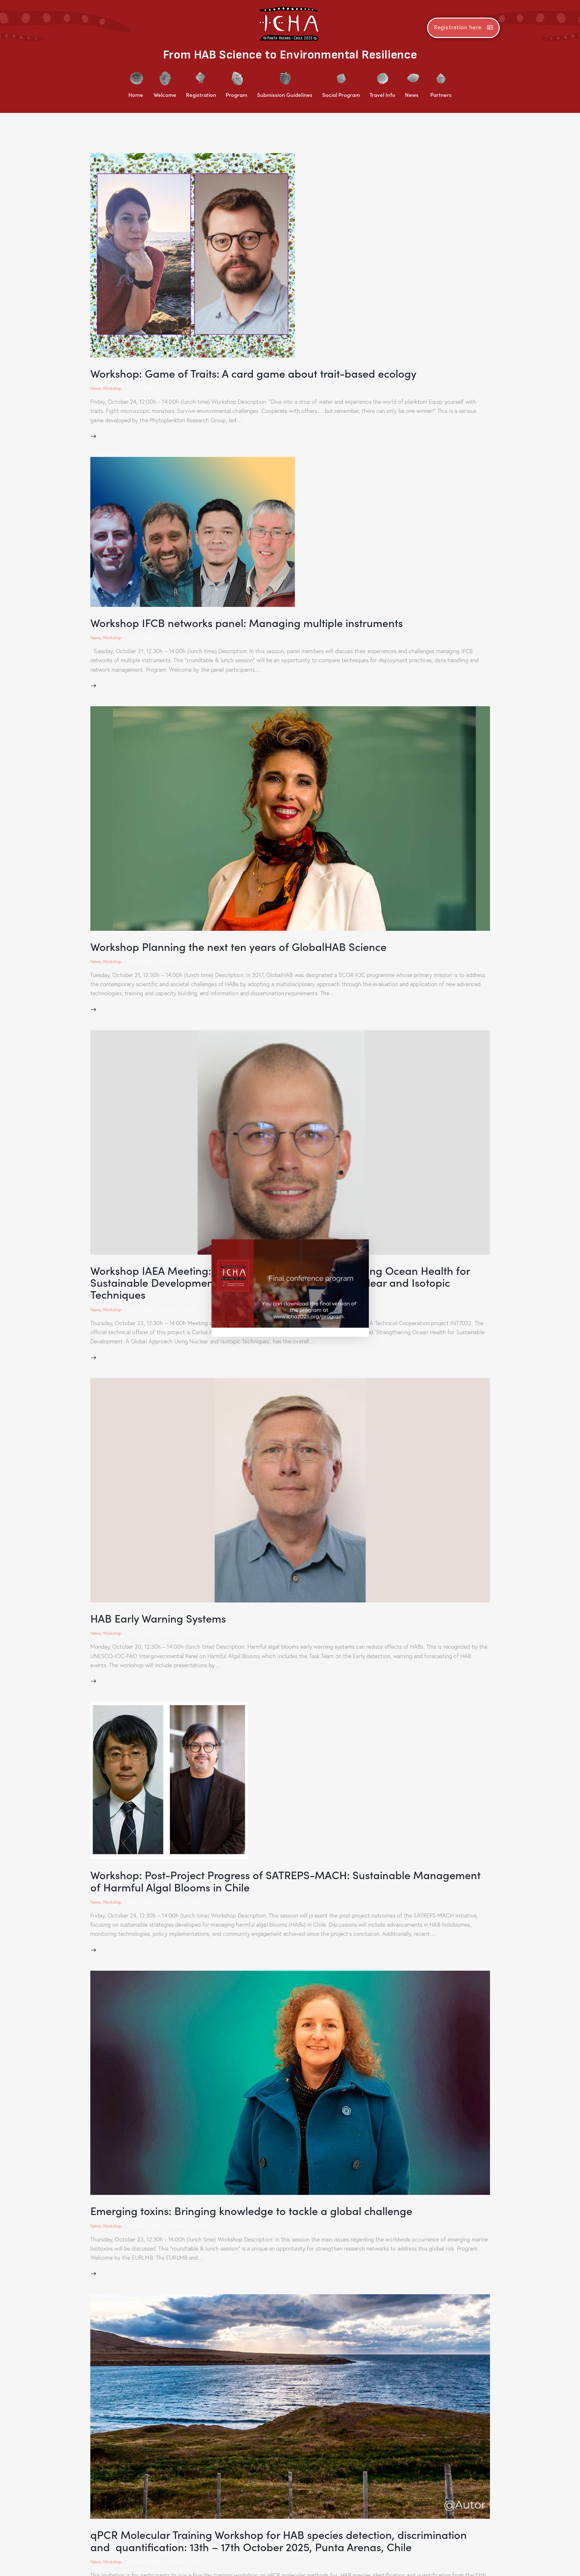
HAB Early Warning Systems (160, 1620)
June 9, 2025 (142, 963)
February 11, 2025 (146, 2229)
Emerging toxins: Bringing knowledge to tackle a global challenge (255, 2213)
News (95, 388)
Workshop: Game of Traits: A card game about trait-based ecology (256, 373)
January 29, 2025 (146, 2565)
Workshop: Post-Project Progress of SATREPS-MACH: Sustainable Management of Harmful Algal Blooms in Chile (289, 1883)
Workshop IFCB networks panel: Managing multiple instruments (250, 623)
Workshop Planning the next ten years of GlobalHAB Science (241, 947)
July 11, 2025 (141, 388)
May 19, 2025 (142, 1905)
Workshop (112, 388)
